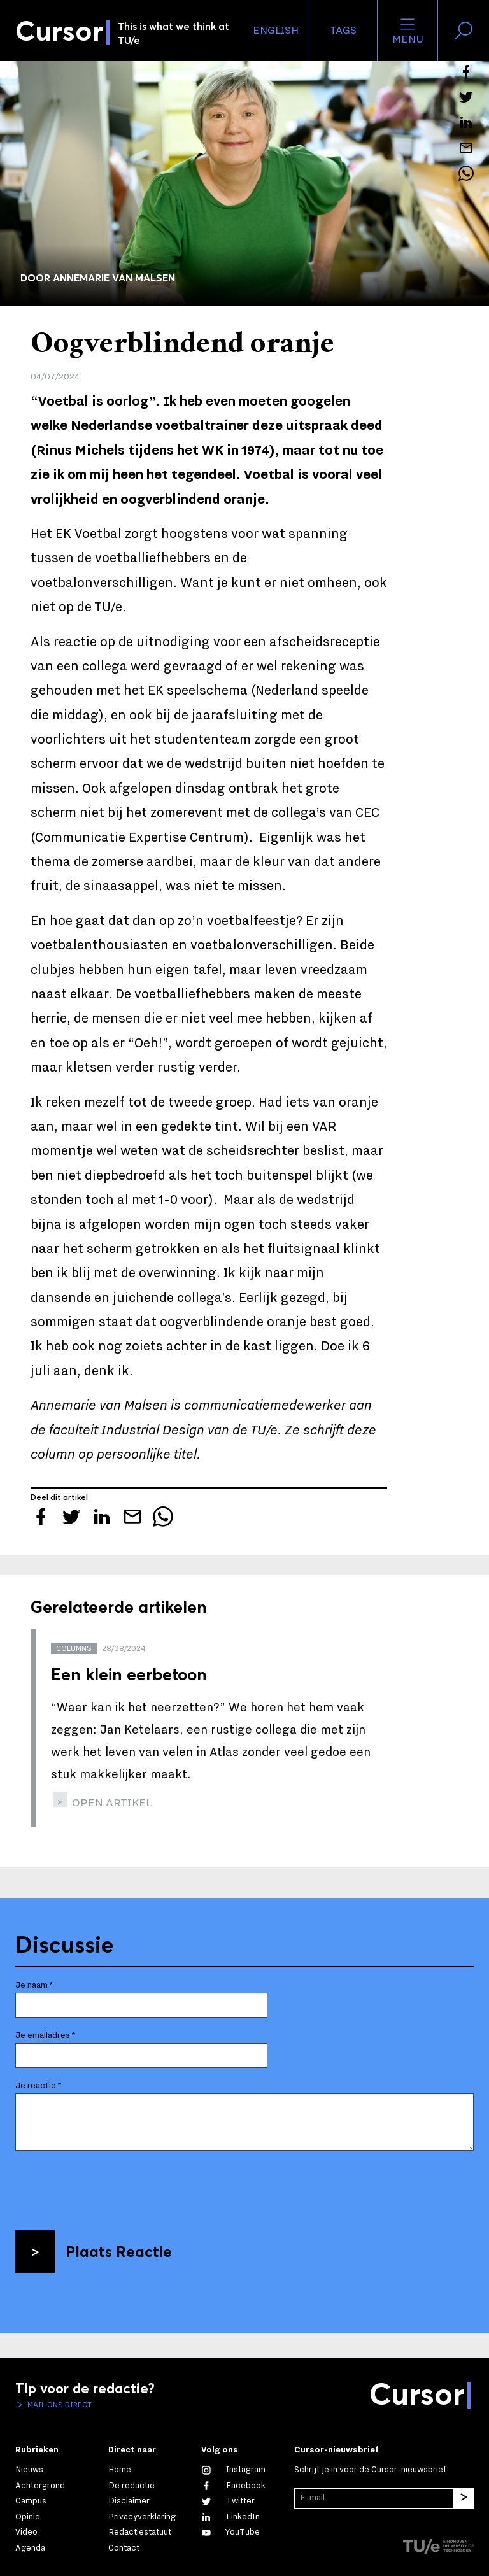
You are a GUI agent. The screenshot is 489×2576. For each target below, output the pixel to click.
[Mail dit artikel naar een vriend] (466, 148)
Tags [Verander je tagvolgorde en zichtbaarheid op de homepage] (343, 30)
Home (119, 2470)
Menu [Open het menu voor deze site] (407, 30)
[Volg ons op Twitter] (228, 2501)
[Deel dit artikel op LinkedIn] (466, 122)
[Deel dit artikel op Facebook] (466, 71)
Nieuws (29, 2470)
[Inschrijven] (463, 2498)
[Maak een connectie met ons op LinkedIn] (230, 2517)
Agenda (30, 2548)
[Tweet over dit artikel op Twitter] (466, 97)
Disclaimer (129, 2501)
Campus (30, 2501)
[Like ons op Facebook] (233, 2485)
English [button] (276, 30)
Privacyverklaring (142, 2517)
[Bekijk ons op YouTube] (230, 2532)
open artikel (110, 1802)
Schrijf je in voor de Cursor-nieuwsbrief (370, 2470)
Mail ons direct (58, 2404)
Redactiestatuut (139, 2532)
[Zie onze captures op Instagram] (233, 2470)
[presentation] (112, 2186)
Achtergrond (40, 2485)
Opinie (27, 2517)
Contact (123, 2548)
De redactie (131, 2485)
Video (26, 2532)
